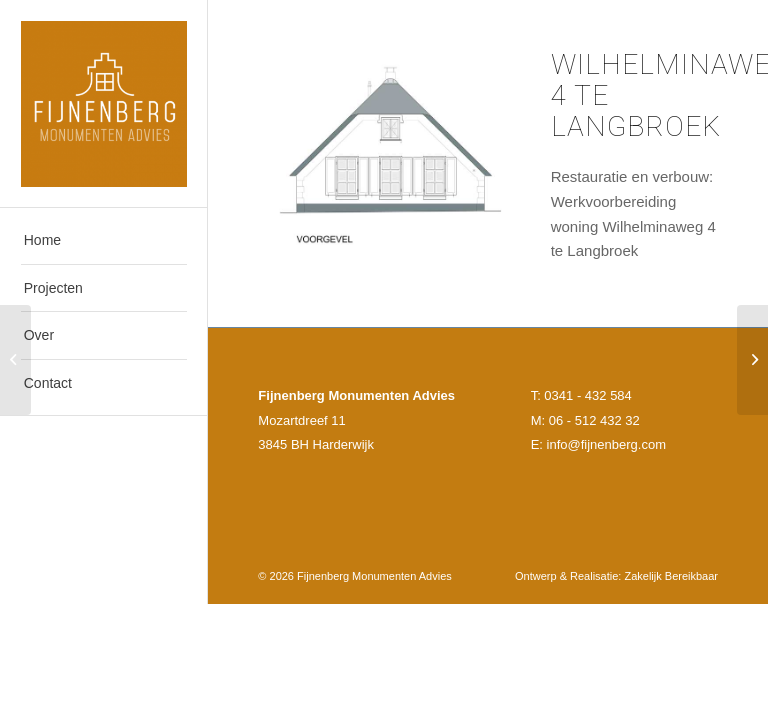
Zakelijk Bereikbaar (671, 576)
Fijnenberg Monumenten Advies (374, 576)
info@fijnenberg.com (606, 444)
